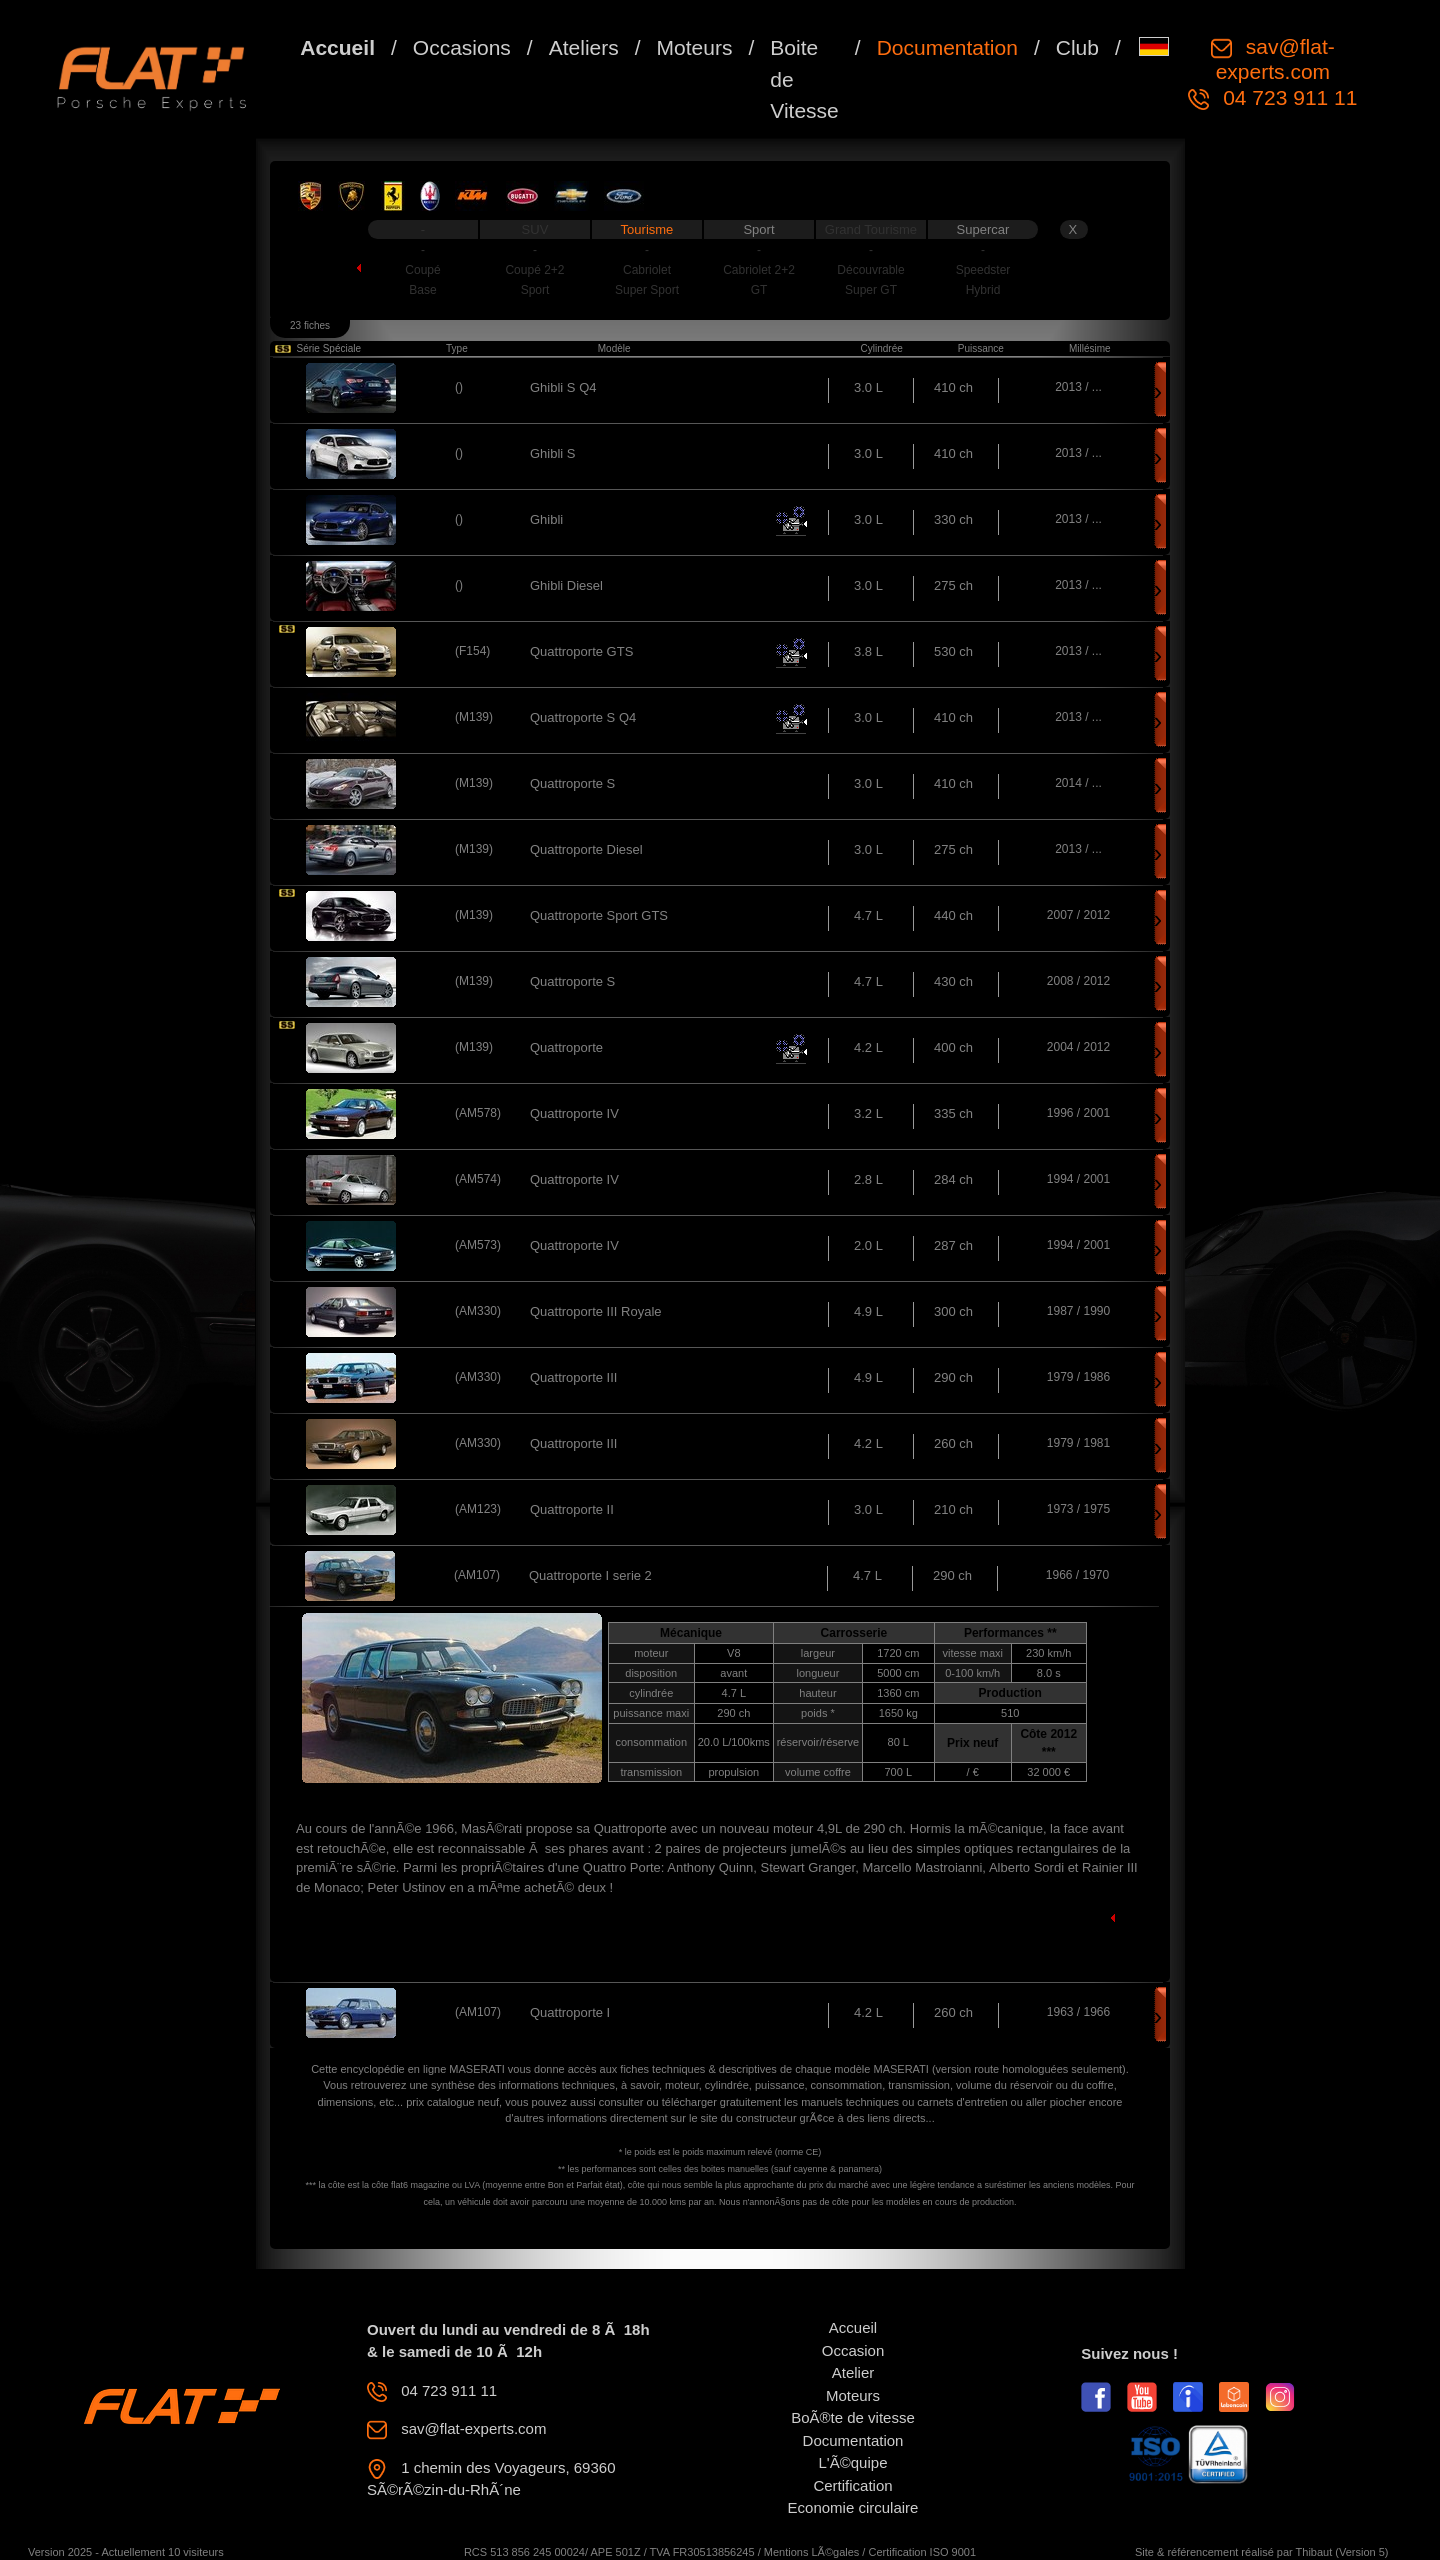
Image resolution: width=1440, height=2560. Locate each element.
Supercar (983, 229)
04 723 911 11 (1287, 97)
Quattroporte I (570, 2012)
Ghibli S (553, 453)
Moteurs (695, 47)
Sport (758, 229)
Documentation (947, 47)
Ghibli (546, 519)
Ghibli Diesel (566, 585)
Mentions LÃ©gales (812, 2552)
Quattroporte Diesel (586, 849)
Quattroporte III (573, 1377)
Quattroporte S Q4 (583, 717)
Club (1077, 47)
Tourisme (647, 229)
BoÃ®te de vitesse (853, 2417)
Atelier (853, 2372)
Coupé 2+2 (534, 270)
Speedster (983, 270)
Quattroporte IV (574, 1113)
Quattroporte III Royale (596, 1311)
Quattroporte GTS (581, 651)
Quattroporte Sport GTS (599, 915)
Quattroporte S (572, 783)
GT (759, 290)
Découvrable (870, 270)
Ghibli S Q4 (563, 387)
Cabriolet (647, 270)
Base (422, 290)
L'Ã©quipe (853, 2462)
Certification (852, 2485)
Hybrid (983, 290)
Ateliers (584, 47)
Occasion (853, 2350)
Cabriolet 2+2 (759, 270)
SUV (535, 229)
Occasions (462, 47)
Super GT (871, 290)
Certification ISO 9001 (922, 2552)
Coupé (422, 270)
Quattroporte (566, 1047)
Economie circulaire (853, 2507)
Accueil (337, 47)
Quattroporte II (572, 1509)
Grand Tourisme (871, 229)
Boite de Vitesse (804, 79)
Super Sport (647, 290)
